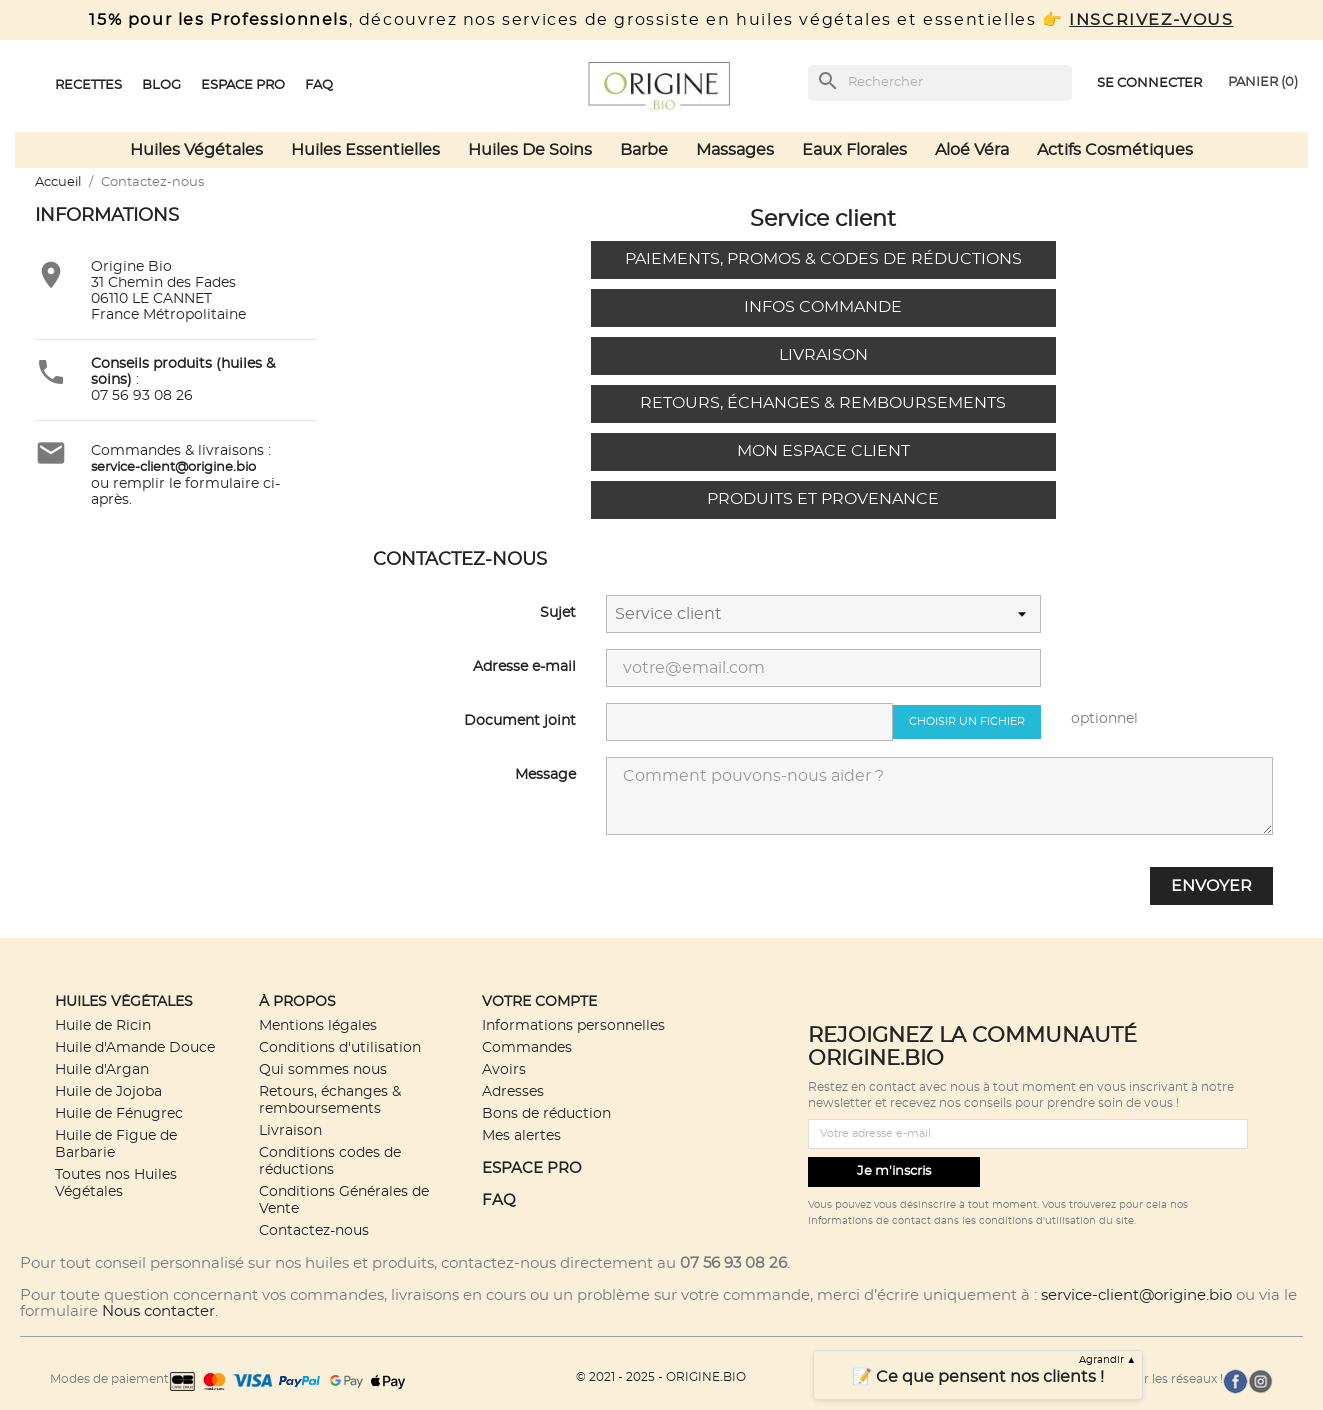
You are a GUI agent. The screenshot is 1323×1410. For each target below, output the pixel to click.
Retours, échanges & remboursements (823, 403)
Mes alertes (521, 1135)
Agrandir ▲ (1108, 1360)
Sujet (558, 613)
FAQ (499, 1200)
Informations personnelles (573, 1025)
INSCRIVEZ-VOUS (1151, 20)
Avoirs (504, 1069)
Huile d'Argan (102, 1069)
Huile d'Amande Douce (135, 1047)
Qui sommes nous (323, 1069)
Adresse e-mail (524, 667)
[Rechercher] (940, 83)
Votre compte (539, 1001)
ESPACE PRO (532, 1168)
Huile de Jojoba (108, 1091)
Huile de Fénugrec (119, 1113)
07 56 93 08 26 (142, 396)
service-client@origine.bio (1136, 1295)
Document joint (520, 721)
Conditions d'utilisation (340, 1047)
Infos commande (823, 307)
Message (545, 775)
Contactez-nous (314, 1230)
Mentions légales (318, 1025)
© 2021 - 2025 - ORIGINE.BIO (661, 1377)
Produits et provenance (823, 499)
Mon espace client (823, 451)
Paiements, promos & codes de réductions (823, 259)
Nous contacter (158, 1311)
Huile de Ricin (103, 1025)
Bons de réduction (546, 1113)
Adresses (513, 1091)
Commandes (527, 1047)
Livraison (823, 355)
